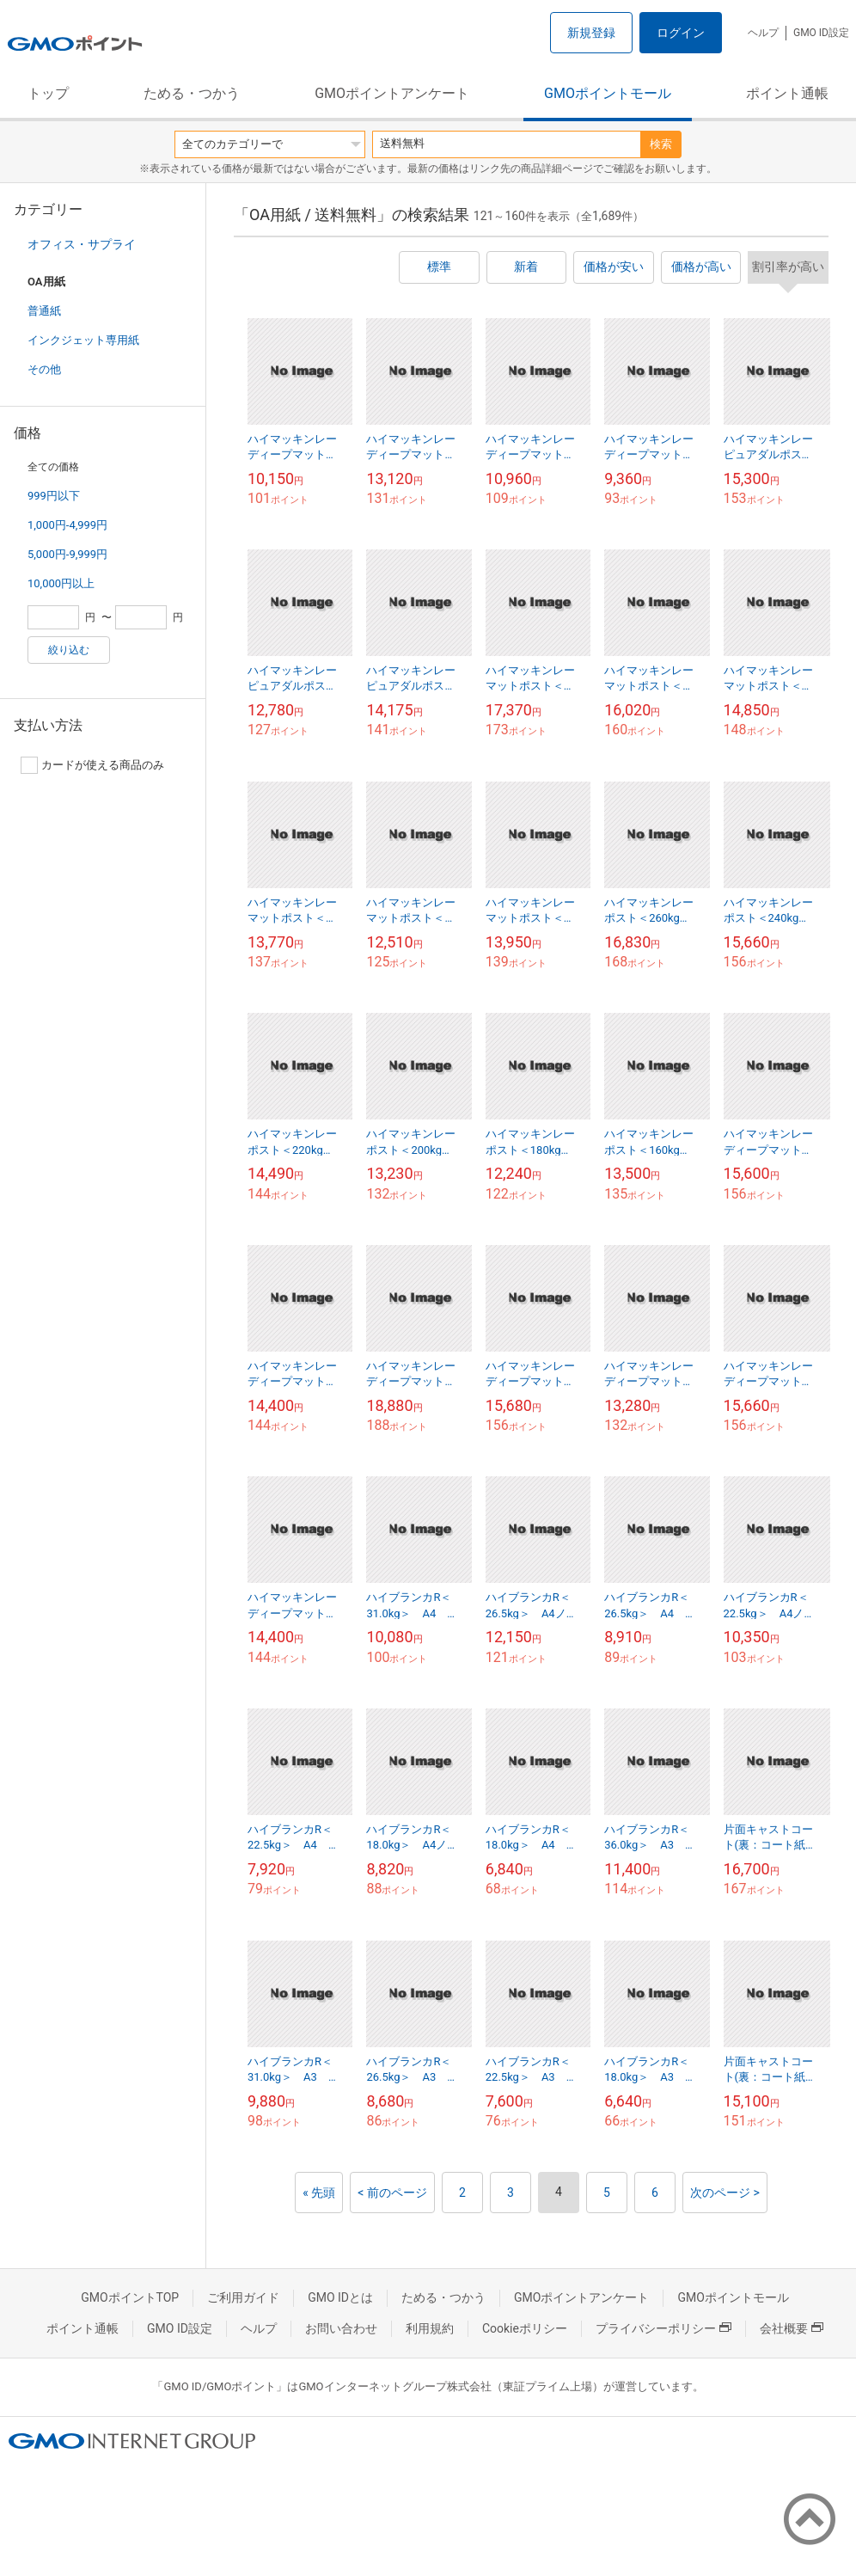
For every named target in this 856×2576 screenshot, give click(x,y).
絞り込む (68, 650)
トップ (48, 93)
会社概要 (791, 2328)
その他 (44, 369)
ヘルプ (763, 33)
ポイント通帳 (787, 93)
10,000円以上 (61, 583)
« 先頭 (319, 2192)
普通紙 (44, 310)
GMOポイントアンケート (392, 93)
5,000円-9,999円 (67, 554)
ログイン (681, 33)
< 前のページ (392, 2192)
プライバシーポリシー (663, 2328)
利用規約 (430, 2328)
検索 (661, 144)
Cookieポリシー (524, 2328)
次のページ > (725, 2192)
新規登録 (591, 33)
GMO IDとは (340, 2297)
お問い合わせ (341, 2328)
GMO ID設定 (821, 33)
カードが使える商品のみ (92, 765)
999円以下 (54, 495)
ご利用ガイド (243, 2297)
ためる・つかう (192, 93)
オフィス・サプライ (82, 244)
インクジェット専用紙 (83, 340)
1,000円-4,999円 (67, 524)
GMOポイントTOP (130, 2297)
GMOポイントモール (607, 93)
